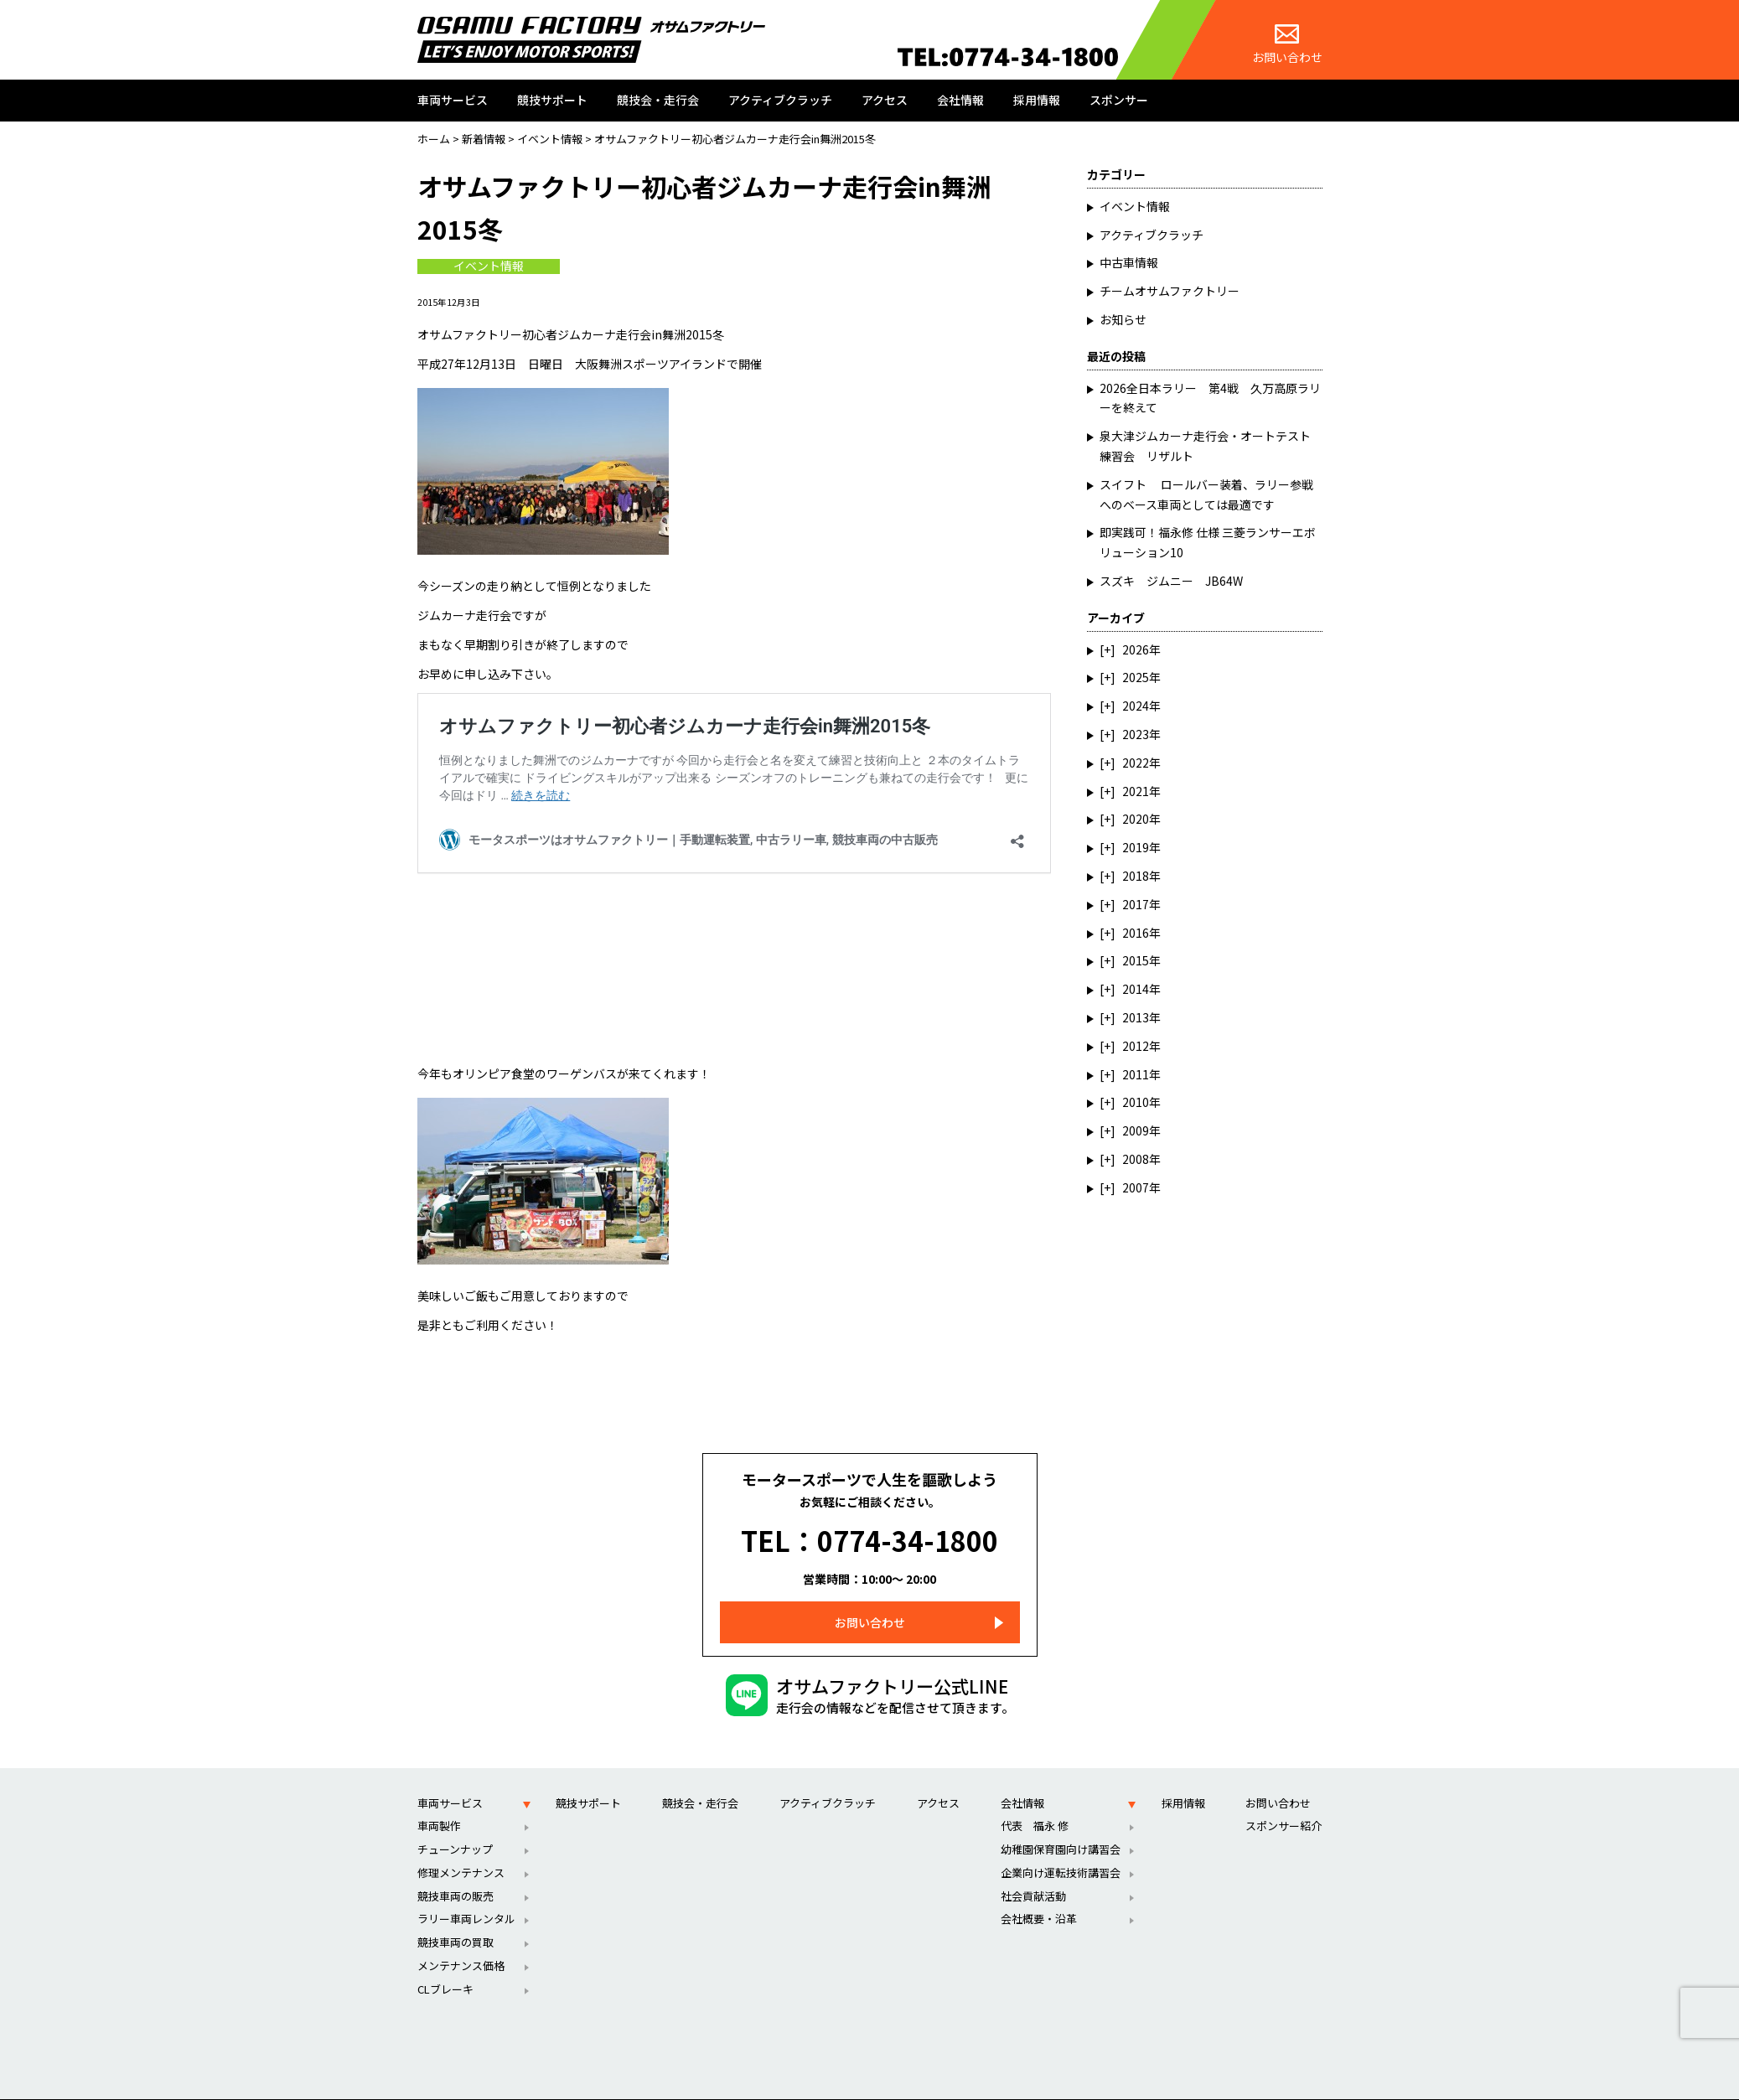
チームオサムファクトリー (1170, 290)
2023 (1135, 734)
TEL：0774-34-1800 (869, 1528)
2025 (1135, 677)
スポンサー (1118, 99)
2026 (1135, 649)
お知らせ (1123, 319)
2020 (1135, 818)
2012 (1135, 1045)
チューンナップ (455, 1825)
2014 (1135, 988)
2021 (1135, 791)
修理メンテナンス (461, 1847)
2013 (1135, 1017)
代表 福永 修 (1035, 1801)
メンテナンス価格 (461, 1941)
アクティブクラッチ (780, 99)
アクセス (885, 99)
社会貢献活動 (1033, 1871)
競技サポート (552, 99)
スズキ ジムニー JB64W (1171, 580)
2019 (1135, 847)
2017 (1135, 904)
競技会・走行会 (658, 99)
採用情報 (1036, 99)
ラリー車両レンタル (466, 1894)
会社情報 (960, 99)
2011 (1135, 1074)
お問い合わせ (1287, 44)
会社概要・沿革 (1039, 1894)
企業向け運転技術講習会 (1061, 1847)
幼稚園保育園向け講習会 (1061, 1825)
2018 (1135, 875)
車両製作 (439, 1801)
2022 (1135, 762)
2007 (1135, 1187)
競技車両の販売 (455, 1871)
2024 (1135, 705)
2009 (1135, 1130)
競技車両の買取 (455, 1918)
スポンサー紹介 (1283, 1801)
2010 (1135, 1102)
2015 (1135, 960)
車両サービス (452, 99)
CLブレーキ (445, 1964)
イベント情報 (488, 266)
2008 (1135, 1159)
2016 (1135, 932)
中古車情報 (1129, 262)
